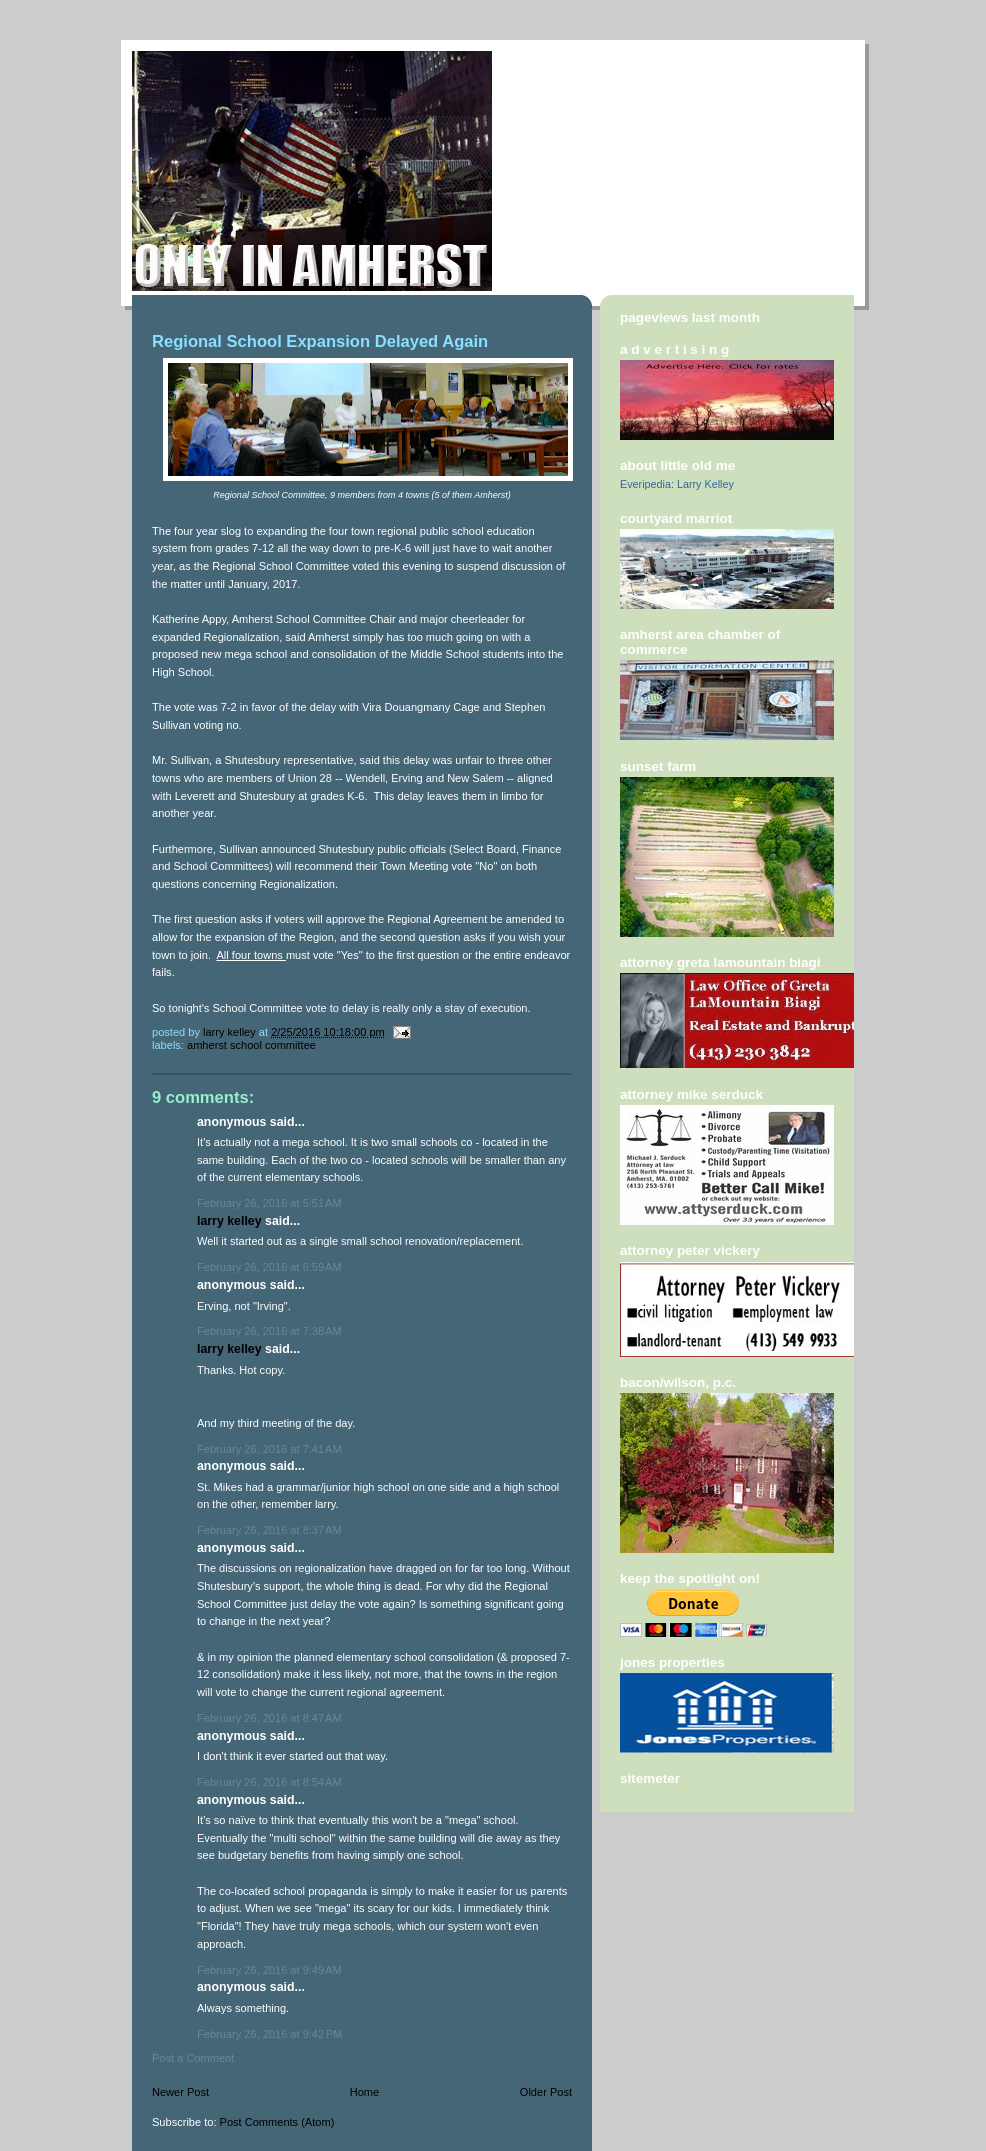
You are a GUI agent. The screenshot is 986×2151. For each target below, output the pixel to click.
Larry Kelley (229, 1221)
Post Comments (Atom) (277, 2122)
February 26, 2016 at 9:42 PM (269, 2034)
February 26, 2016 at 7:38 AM (269, 1331)
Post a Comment (193, 2058)
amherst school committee (251, 1045)
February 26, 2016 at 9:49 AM (269, 1970)
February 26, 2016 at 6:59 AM (269, 1267)
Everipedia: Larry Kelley (677, 484)
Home (364, 2092)
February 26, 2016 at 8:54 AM (269, 1782)
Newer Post (180, 2092)
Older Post (546, 2092)
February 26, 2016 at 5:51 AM (269, 1203)
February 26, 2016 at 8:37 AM (269, 1530)
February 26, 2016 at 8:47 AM (269, 1718)
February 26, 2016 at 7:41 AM (269, 1449)
